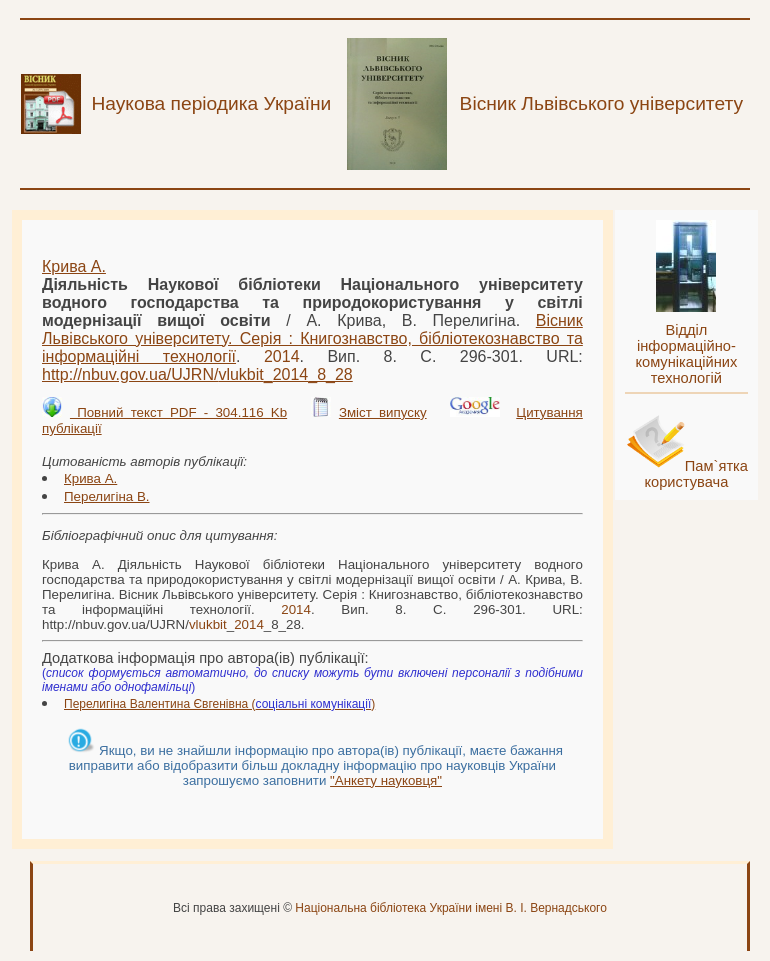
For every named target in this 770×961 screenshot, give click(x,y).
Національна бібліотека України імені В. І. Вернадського (451, 908)
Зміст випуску (383, 412)
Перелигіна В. (107, 496)
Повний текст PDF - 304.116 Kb (178, 412)
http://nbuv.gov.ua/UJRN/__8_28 (197, 374)
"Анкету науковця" (386, 780)
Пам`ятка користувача (696, 474)
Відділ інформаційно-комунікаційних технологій (686, 354)
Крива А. (74, 266)
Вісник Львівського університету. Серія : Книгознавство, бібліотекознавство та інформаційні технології (312, 338)
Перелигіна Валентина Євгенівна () (219, 704)
